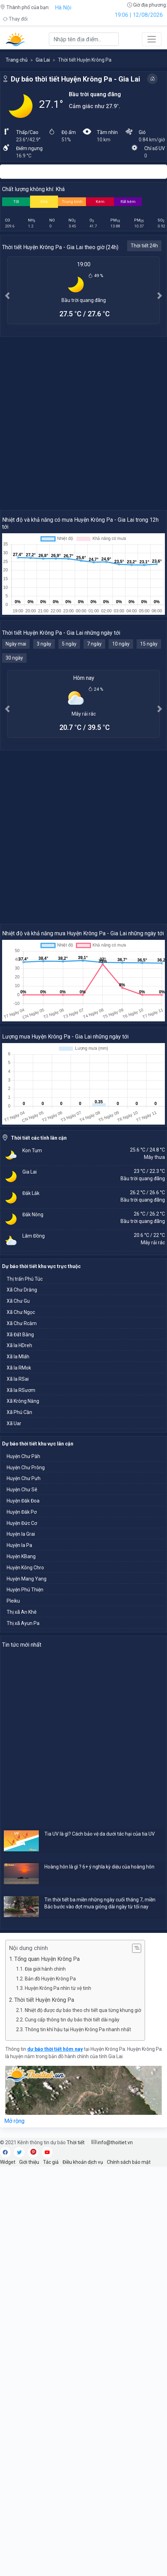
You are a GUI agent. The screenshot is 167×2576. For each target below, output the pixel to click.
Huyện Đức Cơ (22, 1523)
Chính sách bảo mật (129, 2162)
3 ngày (44, 644)
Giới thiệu (29, 2162)
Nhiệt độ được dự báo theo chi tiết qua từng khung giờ (83, 2010)
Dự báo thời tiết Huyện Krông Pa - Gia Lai (75, 79)
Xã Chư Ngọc (21, 1312)
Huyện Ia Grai (21, 1534)
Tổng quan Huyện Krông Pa (47, 1959)
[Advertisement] (83, 423)
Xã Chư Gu (18, 1301)
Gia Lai (43, 60)
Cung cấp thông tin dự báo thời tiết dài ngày (72, 2019)
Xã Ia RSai (18, 1379)
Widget (7, 2162)
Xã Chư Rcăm (22, 1323)
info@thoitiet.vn (112, 2142)
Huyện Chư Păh (23, 1456)
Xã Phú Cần (19, 1412)
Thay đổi (15, 19)
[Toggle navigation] (151, 39)
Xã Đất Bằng (20, 1334)
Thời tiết (76, 2142)
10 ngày (121, 644)
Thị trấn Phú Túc (25, 1279)
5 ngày (69, 644)
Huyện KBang (21, 1556)
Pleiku (13, 1601)
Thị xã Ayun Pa (23, 1623)
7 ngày (94, 644)
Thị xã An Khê (22, 1612)
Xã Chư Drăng (22, 1290)
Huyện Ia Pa (19, 1545)
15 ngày (149, 644)
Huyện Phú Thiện (25, 1589)
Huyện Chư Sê (22, 1489)
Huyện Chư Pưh (24, 1478)
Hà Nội (63, 7)
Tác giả (51, 2162)
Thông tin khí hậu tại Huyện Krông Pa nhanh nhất (78, 2029)
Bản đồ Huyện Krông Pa (50, 1979)
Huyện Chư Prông (26, 1467)
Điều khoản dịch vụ (83, 2162)
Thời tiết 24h (144, 245)
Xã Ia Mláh (18, 1356)
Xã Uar (14, 1423)
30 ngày (14, 658)
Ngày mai (16, 644)
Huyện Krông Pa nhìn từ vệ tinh (58, 1988)
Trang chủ (17, 60)
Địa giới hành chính (45, 1969)
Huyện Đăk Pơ (22, 1512)
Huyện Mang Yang (26, 1579)
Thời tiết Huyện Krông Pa (44, 2000)
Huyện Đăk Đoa (23, 1501)
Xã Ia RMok (19, 1368)
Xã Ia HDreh (19, 1345)
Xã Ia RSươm (21, 1390)
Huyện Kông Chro (25, 1567)
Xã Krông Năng (23, 1401)
